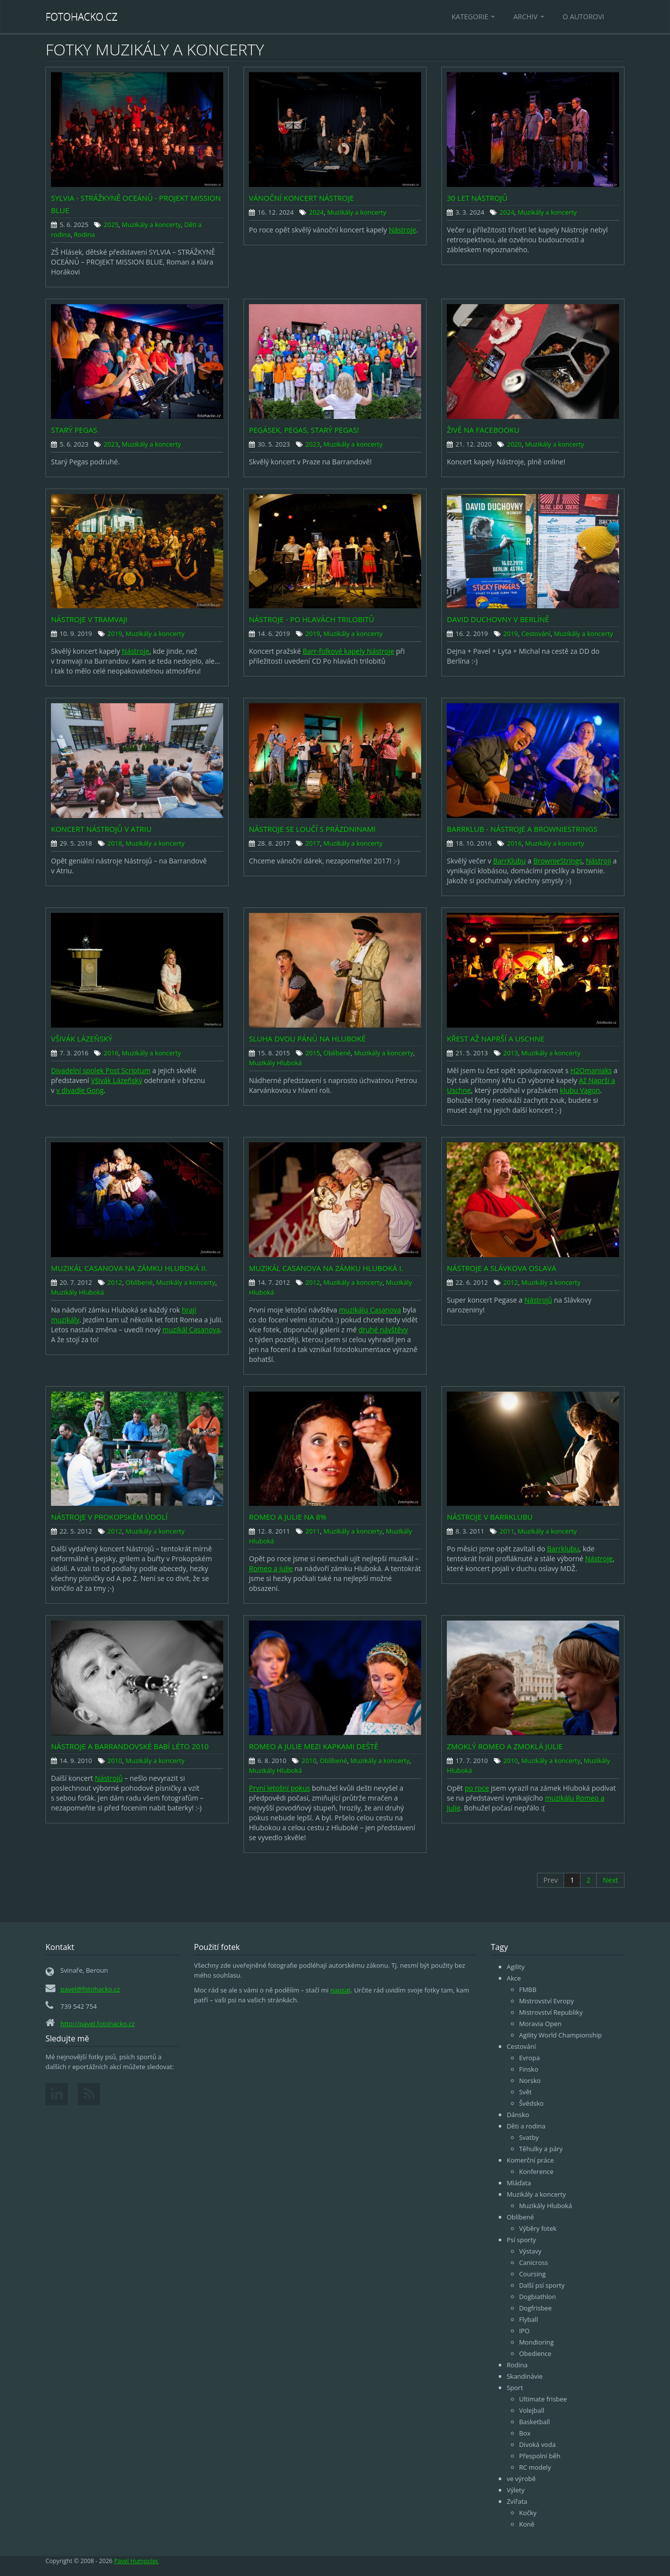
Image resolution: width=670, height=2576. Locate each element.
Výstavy (530, 2251)
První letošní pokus (279, 1788)
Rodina (84, 234)
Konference (536, 2171)
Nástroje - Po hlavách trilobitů (311, 619)
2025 (111, 224)
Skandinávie (525, 2376)
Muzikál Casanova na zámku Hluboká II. (129, 1268)
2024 (316, 212)
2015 (312, 1052)
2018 (114, 843)
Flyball (528, 2319)
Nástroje (403, 229)
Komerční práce (530, 2160)
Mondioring (536, 2342)
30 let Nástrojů (477, 198)
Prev (550, 1880)
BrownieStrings (557, 860)
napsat (340, 1990)
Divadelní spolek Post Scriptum (100, 1070)
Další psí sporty (542, 2285)
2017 (312, 843)
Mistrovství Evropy (546, 2000)
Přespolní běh (540, 2455)
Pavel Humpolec (136, 2561)
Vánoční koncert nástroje (301, 198)
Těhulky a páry (541, 2148)
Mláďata (519, 2182)
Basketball (534, 2421)
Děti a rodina (526, 2126)
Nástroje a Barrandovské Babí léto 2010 (130, 1746)
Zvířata (517, 2501)
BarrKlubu (509, 860)
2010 (114, 1760)
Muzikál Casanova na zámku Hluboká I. (326, 1268)
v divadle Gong (80, 1090)
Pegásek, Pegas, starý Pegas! (304, 430)
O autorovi (583, 16)
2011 (312, 1531)
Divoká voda (537, 2444)
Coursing (532, 2273)
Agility (516, 1966)
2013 (510, 1052)
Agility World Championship (560, 2035)
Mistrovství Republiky (551, 2012)
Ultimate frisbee (543, 2399)
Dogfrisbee (535, 2308)
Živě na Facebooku (483, 430)
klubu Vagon (580, 1090)
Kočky (527, 2512)
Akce (514, 1978)
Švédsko (531, 2103)
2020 (514, 444)
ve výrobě (521, 2478)
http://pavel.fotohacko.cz (97, 2023)
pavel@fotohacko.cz (90, 1989)
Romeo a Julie (271, 1568)
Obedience (535, 2353)
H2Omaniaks (591, 1070)
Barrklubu (563, 1548)
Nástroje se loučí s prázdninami (312, 829)
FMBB (527, 1989)
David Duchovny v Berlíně (498, 619)
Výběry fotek (538, 2228)
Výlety (516, 2490)
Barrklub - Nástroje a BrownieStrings (522, 829)
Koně (526, 2524)
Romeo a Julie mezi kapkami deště (313, 1746)
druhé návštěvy (383, 1329)
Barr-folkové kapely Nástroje (348, 651)
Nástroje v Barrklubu (490, 1517)
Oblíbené (337, 1052)
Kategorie (473, 16)
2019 (114, 633)
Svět (525, 2091)
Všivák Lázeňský (81, 1038)
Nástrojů (538, 1300)
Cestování (536, 633)
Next (610, 1880)
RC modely (535, 2467)
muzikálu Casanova (370, 1309)
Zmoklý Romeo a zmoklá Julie (505, 1746)
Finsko (528, 2069)
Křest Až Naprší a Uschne (495, 1038)
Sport (515, 2387)
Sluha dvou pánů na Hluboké (307, 1038)
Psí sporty (521, 2239)
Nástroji (598, 860)
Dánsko (518, 2114)
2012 (114, 1282)
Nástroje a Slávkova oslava (501, 1268)
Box (524, 2433)
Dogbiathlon (537, 2296)
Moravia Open (540, 2023)
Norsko (530, 2080)
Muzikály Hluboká (275, 1062)
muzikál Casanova (191, 1329)
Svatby (529, 2137)
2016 (514, 843)
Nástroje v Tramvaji (89, 619)
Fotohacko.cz (82, 16)
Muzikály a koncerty (151, 224)
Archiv (528, 16)
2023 (111, 444)
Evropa (529, 2057)
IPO (524, 2330)
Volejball (531, 2410)
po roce (477, 1788)
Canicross (533, 2262)
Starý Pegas (74, 430)
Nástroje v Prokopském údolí (109, 1517)
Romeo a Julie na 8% (288, 1517)
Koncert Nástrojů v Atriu (101, 829)
